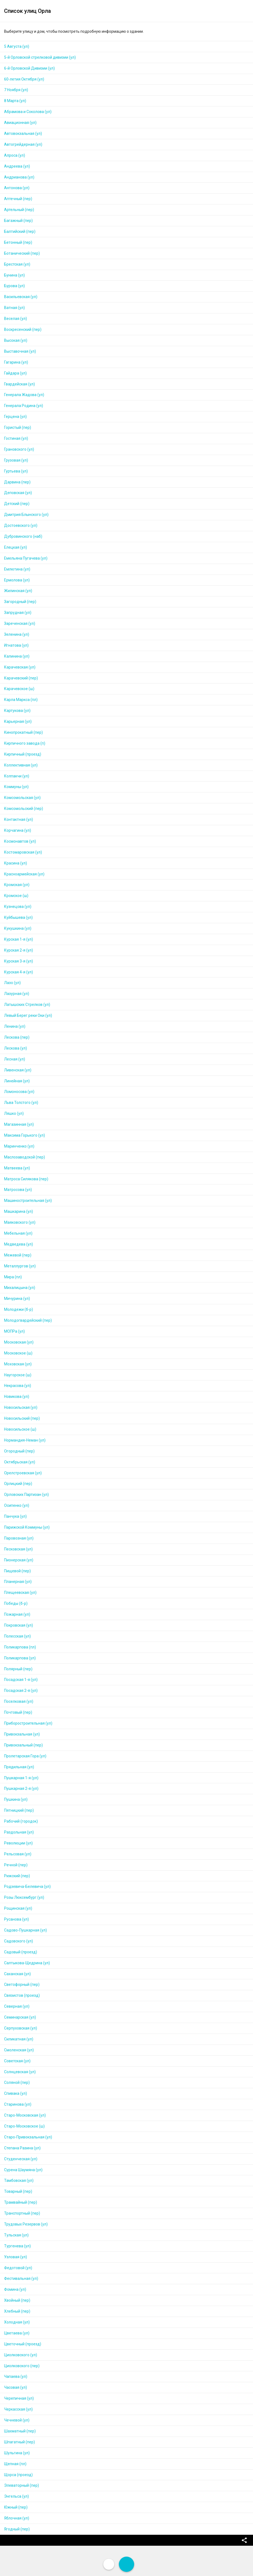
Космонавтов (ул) (20, 841)
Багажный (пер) (18, 220)
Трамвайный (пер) (20, 2202)
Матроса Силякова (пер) (26, 1179)
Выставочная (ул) (20, 351)
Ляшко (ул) (14, 1113)
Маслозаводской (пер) (24, 1157)
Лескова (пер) (16, 1037)
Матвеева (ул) (17, 1168)
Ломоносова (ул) (19, 1091)
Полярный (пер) (18, 1669)
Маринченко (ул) (19, 1146)
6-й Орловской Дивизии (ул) (29, 68)
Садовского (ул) (18, 1941)
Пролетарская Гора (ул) (25, 1756)
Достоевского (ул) (20, 525)
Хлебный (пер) (17, 2311)
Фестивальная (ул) (21, 2278)
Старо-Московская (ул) (25, 2115)
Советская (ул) (17, 2061)
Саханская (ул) (17, 1974)
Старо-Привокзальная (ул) (28, 2137)
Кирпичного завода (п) (24, 743)
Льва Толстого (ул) (21, 1102)
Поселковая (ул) (18, 1701)
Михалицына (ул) (19, 1287)
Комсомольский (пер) (23, 808)
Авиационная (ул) (20, 122)
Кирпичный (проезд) (22, 754)
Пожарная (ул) (17, 1614)
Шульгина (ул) (17, 2453)
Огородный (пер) (19, 1451)
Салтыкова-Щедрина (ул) (27, 1963)
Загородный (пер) (20, 601)
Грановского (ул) (19, 449)
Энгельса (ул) (16, 2496)
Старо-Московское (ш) (24, 2126)
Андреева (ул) (17, 166)
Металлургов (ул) (20, 1266)
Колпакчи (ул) (16, 776)
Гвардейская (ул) (19, 384)
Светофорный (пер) (22, 1984)
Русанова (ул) (16, 1919)
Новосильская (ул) (20, 1407)
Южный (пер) (16, 2507)
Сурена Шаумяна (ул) (23, 2170)
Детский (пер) (16, 503)
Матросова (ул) (18, 1189)
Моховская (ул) (18, 1364)
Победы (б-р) (16, 1603)
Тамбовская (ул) (19, 2180)
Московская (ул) (19, 1342)
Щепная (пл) (15, 2464)
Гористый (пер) (17, 427)
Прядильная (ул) (19, 1767)
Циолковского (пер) (22, 2366)
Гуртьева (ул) (16, 471)
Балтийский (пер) (19, 231)
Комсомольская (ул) (22, 797)
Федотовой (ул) (18, 2268)
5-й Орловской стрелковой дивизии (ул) (40, 57)
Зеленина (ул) (16, 634)
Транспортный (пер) (22, 2213)
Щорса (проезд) (18, 2475)
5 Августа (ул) (16, 46)
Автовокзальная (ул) (23, 133)
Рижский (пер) (17, 1876)
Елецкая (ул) (15, 547)
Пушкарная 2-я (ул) (21, 1788)
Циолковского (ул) (20, 2355)
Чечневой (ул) (16, 2420)
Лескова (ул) (15, 1048)
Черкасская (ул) (18, 2409)
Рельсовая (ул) (17, 1854)
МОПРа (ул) (14, 1331)
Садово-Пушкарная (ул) (25, 1930)
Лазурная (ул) (16, 993)
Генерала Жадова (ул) (24, 395)
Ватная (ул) (14, 307)
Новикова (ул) (16, 1396)
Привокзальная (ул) (22, 1734)
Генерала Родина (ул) (23, 405)
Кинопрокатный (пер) (23, 732)
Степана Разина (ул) (22, 2148)
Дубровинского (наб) (23, 536)
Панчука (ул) (15, 1516)
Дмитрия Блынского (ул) (26, 514)
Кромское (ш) (16, 895)
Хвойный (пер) (17, 2300)
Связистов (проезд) (22, 1995)
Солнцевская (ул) (20, 2072)
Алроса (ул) (14, 155)
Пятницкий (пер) (19, 1810)
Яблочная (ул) (16, 2518)
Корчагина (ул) (17, 830)
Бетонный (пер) (18, 242)
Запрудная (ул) (17, 612)
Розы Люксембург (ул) (24, 1897)
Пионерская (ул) (18, 1560)
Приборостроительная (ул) (28, 1723)
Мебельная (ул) (18, 1233)
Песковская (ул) (18, 1549)
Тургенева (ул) (17, 2246)
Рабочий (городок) (21, 1821)
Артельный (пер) (19, 209)
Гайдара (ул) (15, 373)
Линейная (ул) (17, 1081)
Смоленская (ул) (19, 2050)
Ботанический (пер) (22, 253)
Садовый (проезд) (20, 1952)
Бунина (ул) (14, 275)
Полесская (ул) (17, 1636)
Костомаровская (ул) (23, 852)
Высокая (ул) (15, 340)
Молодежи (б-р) (18, 1309)
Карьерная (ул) (18, 721)
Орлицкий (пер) (18, 1483)
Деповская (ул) (18, 493)
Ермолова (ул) (17, 580)
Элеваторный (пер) (21, 2485)
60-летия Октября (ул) (24, 79)
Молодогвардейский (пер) (28, 1320)
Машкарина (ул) (18, 1211)
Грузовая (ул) (16, 460)
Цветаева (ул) (16, 2333)
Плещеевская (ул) (20, 1592)
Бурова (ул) (14, 286)
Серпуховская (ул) (20, 2028)
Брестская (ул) (17, 264)
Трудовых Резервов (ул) (26, 2224)
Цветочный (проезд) (22, 2344)
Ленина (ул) (14, 1026)
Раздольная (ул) (19, 1832)
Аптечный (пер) (18, 199)
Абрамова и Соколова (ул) (28, 111)
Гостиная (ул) (16, 438)
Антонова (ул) (16, 188)
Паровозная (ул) (19, 1538)
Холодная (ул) (17, 2322)
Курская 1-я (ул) (18, 939)
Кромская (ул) (16, 885)
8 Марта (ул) (15, 101)
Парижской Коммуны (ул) (27, 1527)
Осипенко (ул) (16, 1505)
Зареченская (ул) (19, 623)
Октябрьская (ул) (19, 1462)
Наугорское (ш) (17, 1375)
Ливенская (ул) (17, 1070)
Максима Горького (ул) (24, 1135)
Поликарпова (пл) (20, 1647)
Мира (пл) (13, 1277)
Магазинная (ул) (19, 1124)
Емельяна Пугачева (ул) (25, 558)
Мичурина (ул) (17, 1298)
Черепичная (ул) (19, 2398)
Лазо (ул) (12, 983)
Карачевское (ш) (19, 689)
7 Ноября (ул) (16, 90)
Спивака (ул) (15, 2093)
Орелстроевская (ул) (23, 1473)
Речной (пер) (16, 1865)
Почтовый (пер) (18, 1712)
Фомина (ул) (15, 2289)
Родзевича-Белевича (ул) (27, 1886)
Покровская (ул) (18, 1625)
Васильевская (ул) (20, 297)
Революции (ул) (18, 1843)
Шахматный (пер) (20, 2431)
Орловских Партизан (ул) (26, 1494)
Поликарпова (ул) (20, 1658)
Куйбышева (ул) (18, 917)
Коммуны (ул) (16, 787)
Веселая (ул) (15, 318)
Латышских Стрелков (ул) (27, 1004)
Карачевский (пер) (21, 678)
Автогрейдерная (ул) (23, 144)
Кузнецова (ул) (17, 906)
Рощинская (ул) (18, 1908)
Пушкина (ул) (16, 1799)
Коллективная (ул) (21, 765)
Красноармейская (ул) (24, 874)
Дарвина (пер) (17, 482)
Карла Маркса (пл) (21, 699)
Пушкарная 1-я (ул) (21, 1778)
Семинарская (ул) (20, 2017)
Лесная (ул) (14, 1059)
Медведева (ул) (18, 1244)
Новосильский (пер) (22, 1418)
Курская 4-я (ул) (18, 972)
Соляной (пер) (17, 2082)
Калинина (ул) (16, 656)
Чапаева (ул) (15, 2376)
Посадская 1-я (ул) (21, 1679)
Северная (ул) (16, 2006)
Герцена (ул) (15, 416)
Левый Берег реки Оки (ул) (28, 1015)
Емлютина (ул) (17, 569)
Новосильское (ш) (20, 1429)
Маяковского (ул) (19, 1222)
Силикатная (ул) (18, 2039)
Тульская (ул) (16, 2235)
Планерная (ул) (18, 1581)
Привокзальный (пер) (23, 1745)
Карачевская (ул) (19, 667)
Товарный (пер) (18, 2191)
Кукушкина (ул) (17, 928)
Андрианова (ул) (19, 177)
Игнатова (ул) (16, 645)
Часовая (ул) (15, 2387)
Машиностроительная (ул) (28, 1200)
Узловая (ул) (15, 2257)
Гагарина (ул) (16, 362)
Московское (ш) (18, 1353)
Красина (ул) (15, 863)
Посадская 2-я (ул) (21, 1690)
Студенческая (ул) (20, 2159)
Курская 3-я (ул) (18, 961)
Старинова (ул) (17, 2104)
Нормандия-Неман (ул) (25, 1440)
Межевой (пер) (17, 1255)
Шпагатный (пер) (19, 2442)
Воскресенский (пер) (22, 329)
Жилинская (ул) (18, 591)
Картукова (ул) (17, 710)
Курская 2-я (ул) (18, 950)
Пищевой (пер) (17, 1571)
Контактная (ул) (18, 819)
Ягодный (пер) (17, 2529)
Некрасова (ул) (17, 1385)
